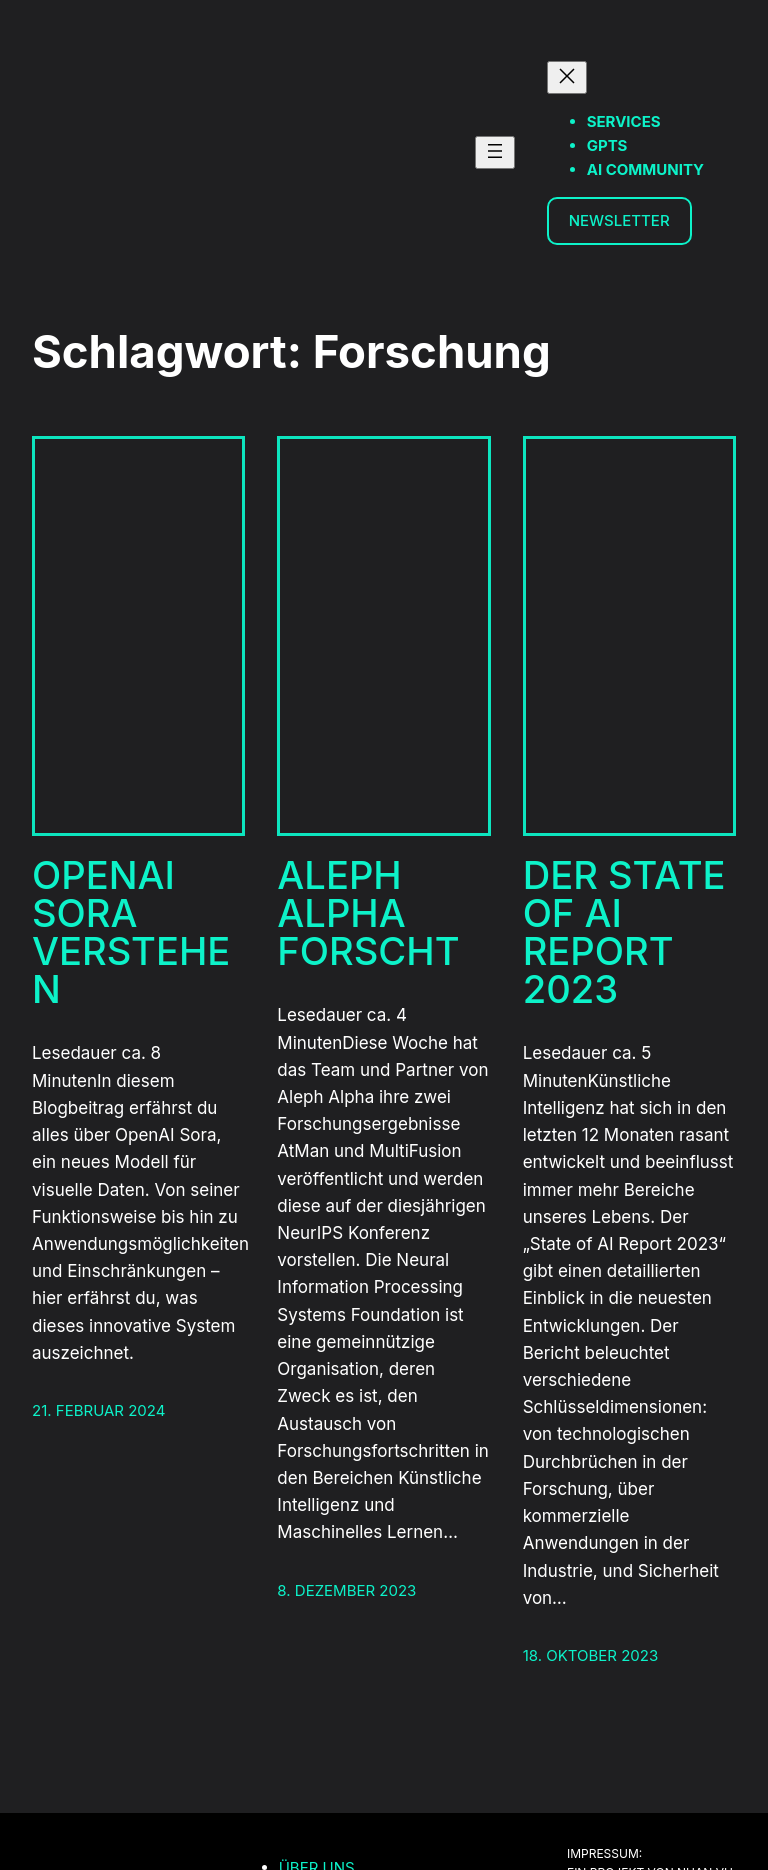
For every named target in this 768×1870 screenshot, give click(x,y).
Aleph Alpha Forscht (368, 913)
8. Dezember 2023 (346, 1590)
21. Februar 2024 (98, 1410)
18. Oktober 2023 (591, 1655)
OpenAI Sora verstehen (131, 932)
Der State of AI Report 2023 (624, 932)
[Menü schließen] (567, 77)
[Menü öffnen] (495, 152)
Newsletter (619, 220)
